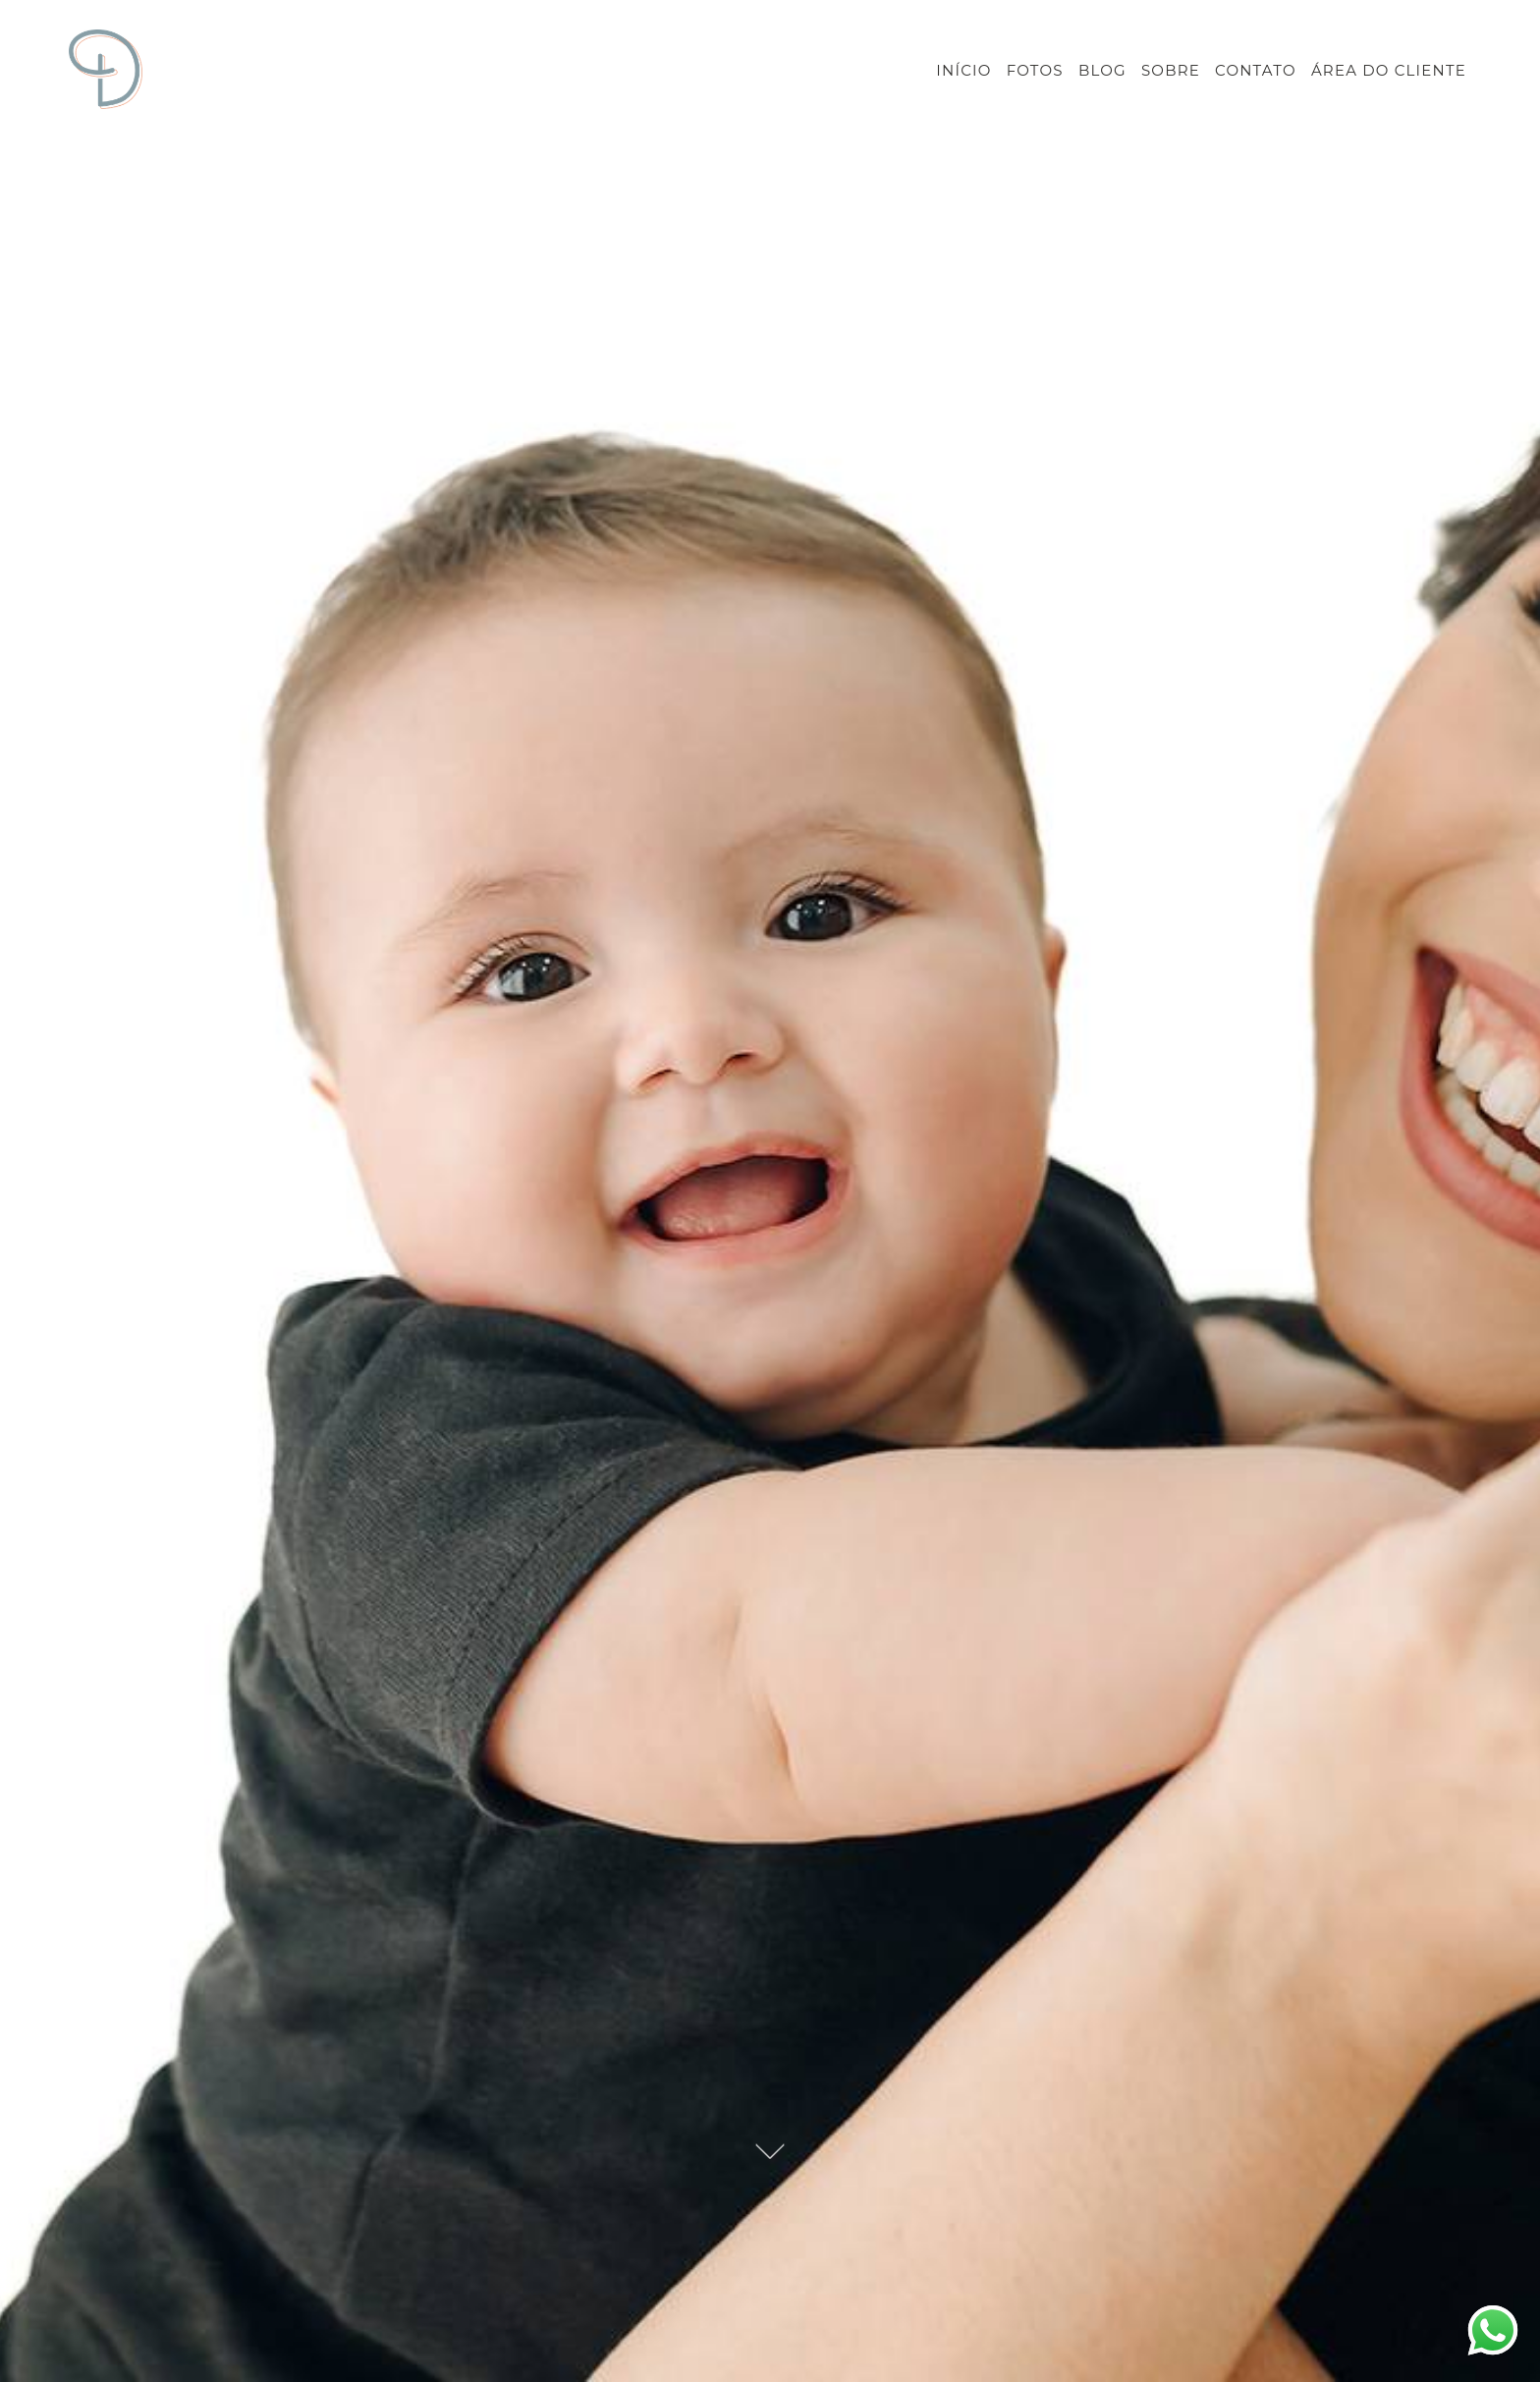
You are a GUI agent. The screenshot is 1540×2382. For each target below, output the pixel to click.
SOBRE (1170, 70)
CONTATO (1255, 70)
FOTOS (1035, 70)
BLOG (1102, 70)
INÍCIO (963, 70)
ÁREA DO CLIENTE (1388, 70)
